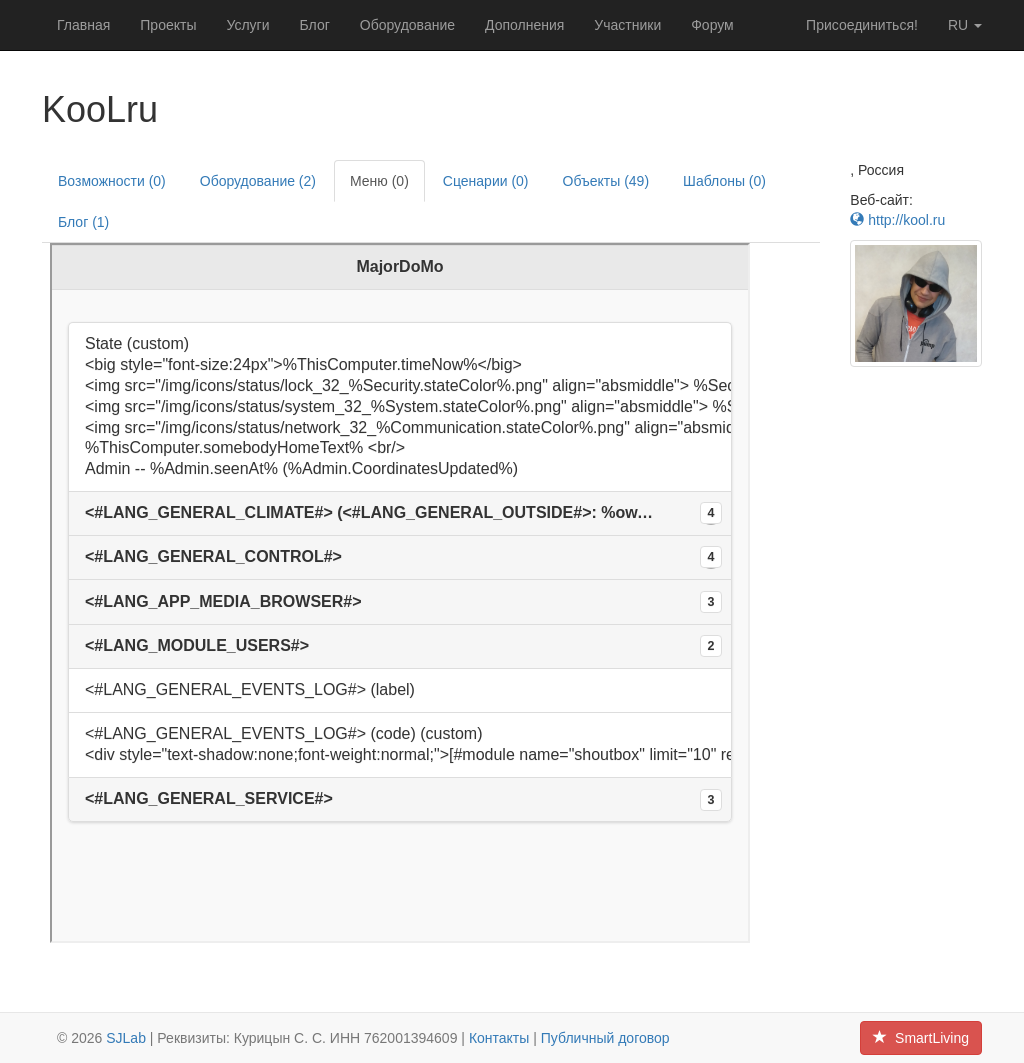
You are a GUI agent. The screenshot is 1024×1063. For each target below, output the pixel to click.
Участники (627, 25)
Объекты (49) (606, 181)
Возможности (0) (112, 181)
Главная (83, 25)
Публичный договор (605, 1038)
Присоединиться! (862, 25)
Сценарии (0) (486, 181)
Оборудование (407, 25)
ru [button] (965, 25)
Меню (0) (379, 181)
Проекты (168, 25)
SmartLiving (921, 1038)
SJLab (126, 1038)
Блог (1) (83, 222)
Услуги (247, 25)
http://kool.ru (897, 220)
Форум (712, 25)
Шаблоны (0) (724, 181)
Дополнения (524, 25)
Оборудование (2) (258, 181)
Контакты (499, 1038)
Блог (315, 25)
